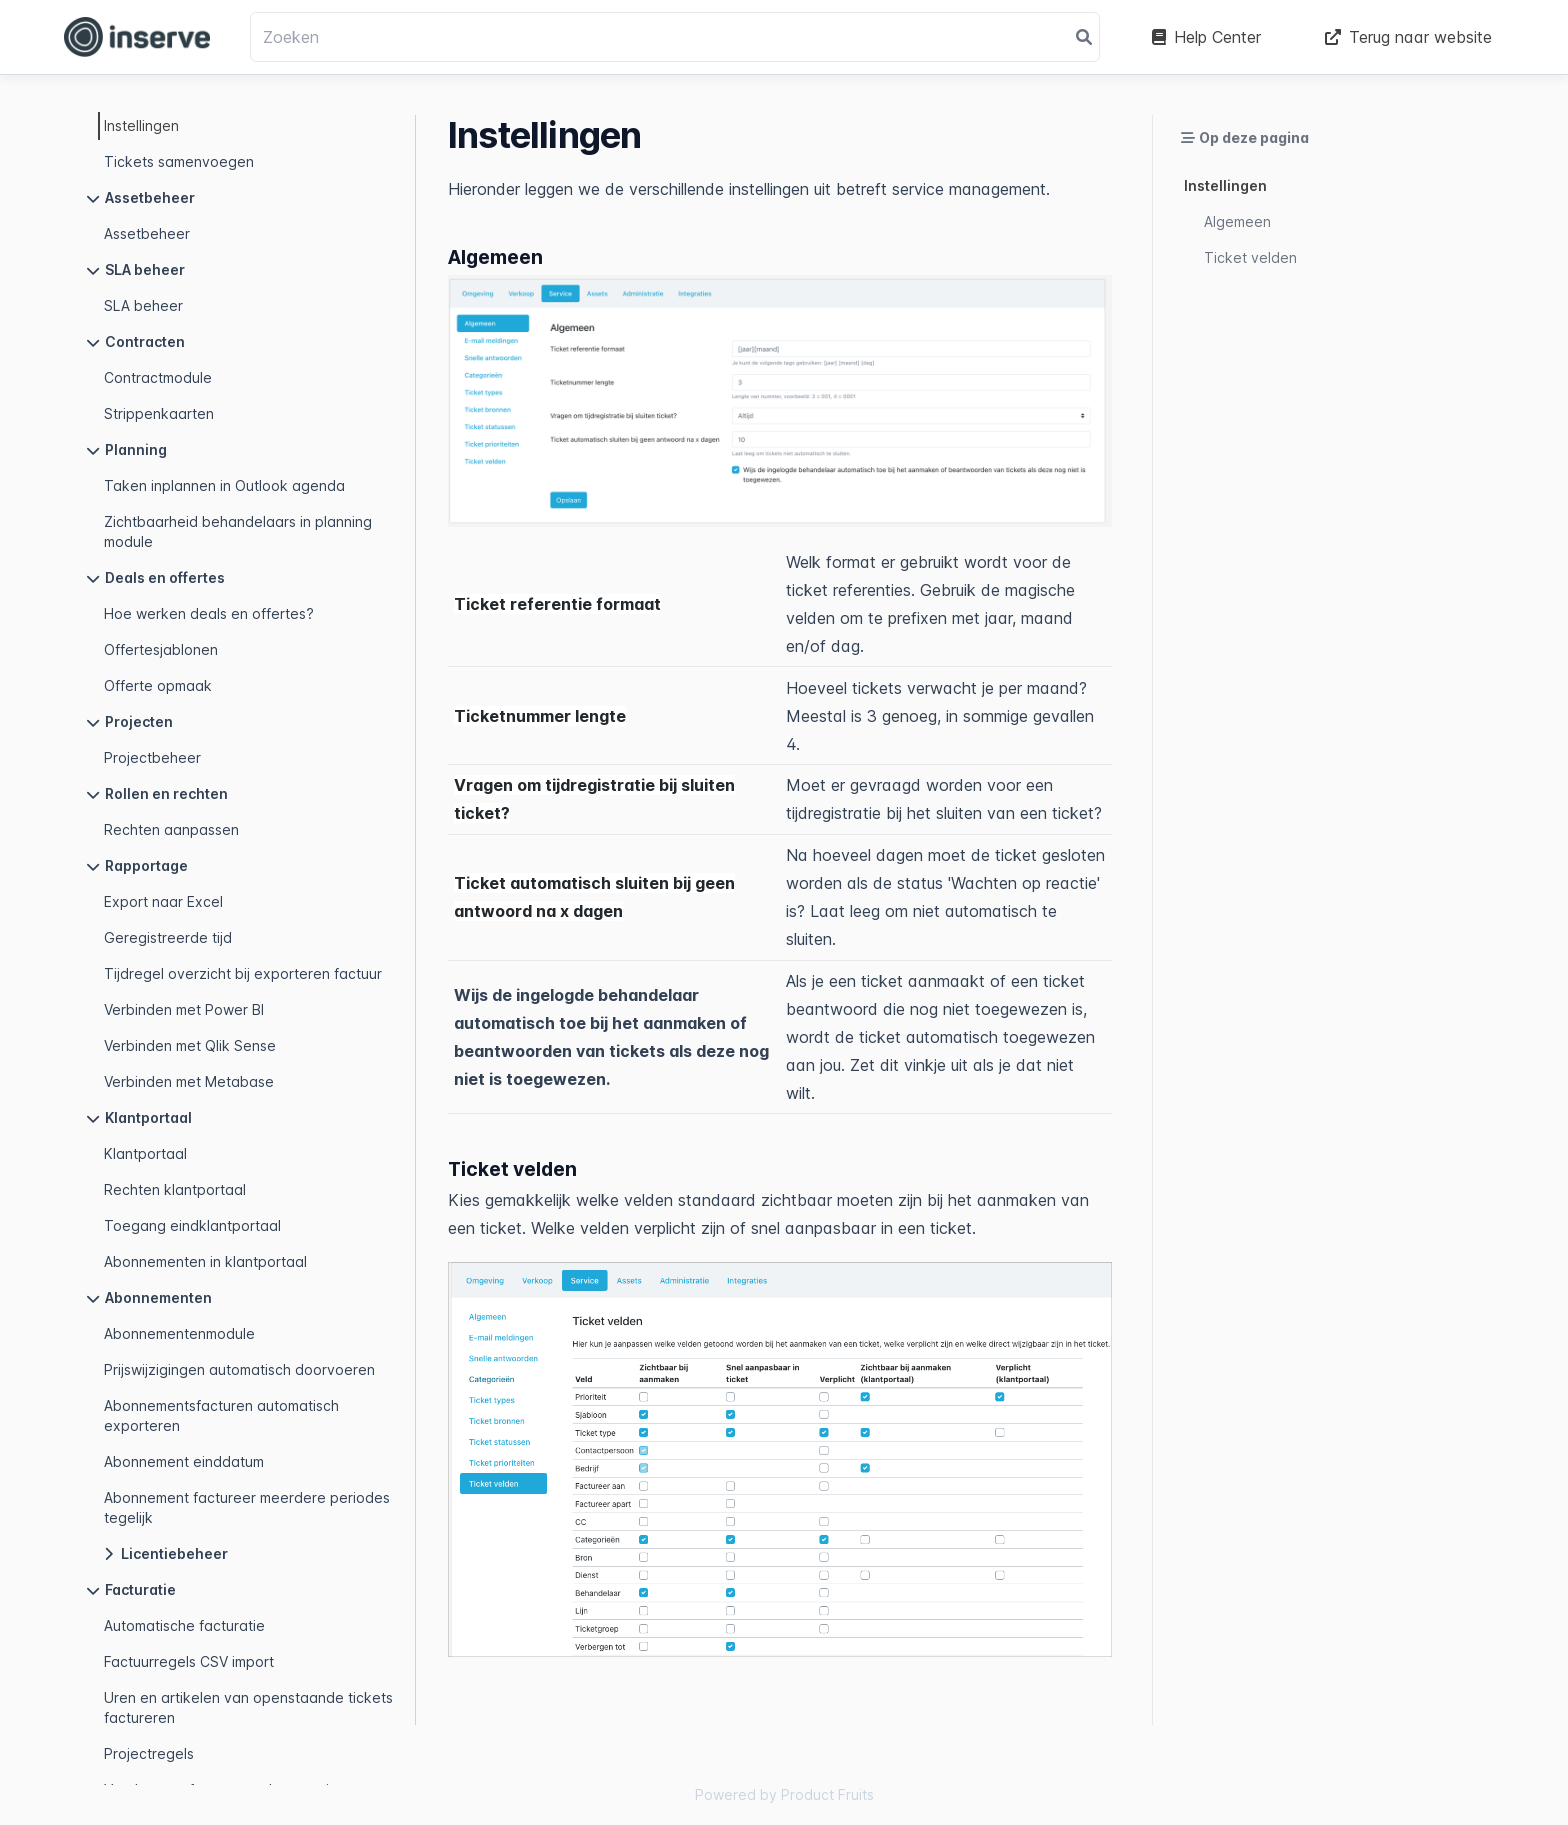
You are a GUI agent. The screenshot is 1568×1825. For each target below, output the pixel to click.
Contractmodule (158, 377)
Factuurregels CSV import (189, 1661)
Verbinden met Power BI (184, 1009)
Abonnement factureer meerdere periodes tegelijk (247, 1507)
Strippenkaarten (159, 413)
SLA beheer (143, 305)
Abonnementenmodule (179, 1333)
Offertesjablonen (161, 649)
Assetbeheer (147, 233)
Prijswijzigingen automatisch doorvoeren (239, 1369)
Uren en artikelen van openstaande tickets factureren (248, 1707)
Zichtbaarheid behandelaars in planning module (238, 531)
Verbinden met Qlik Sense (190, 1045)
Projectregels (149, 1753)
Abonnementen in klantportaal (205, 1261)
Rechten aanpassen (171, 829)
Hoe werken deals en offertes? (209, 613)
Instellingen (141, 125)
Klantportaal (145, 1153)
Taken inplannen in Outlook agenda (224, 485)
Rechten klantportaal (175, 1189)
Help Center (1206, 37)
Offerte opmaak (158, 685)
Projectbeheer (152, 757)
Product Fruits (827, 1794)
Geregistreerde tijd (168, 937)
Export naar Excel (163, 901)
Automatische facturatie (184, 1625)
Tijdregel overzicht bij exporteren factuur (243, 973)
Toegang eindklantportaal (192, 1225)
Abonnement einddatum (184, 1461)
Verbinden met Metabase (189, 1081)
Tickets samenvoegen (179, 161)
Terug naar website (1408, 37)
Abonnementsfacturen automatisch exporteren (221, 1415)
